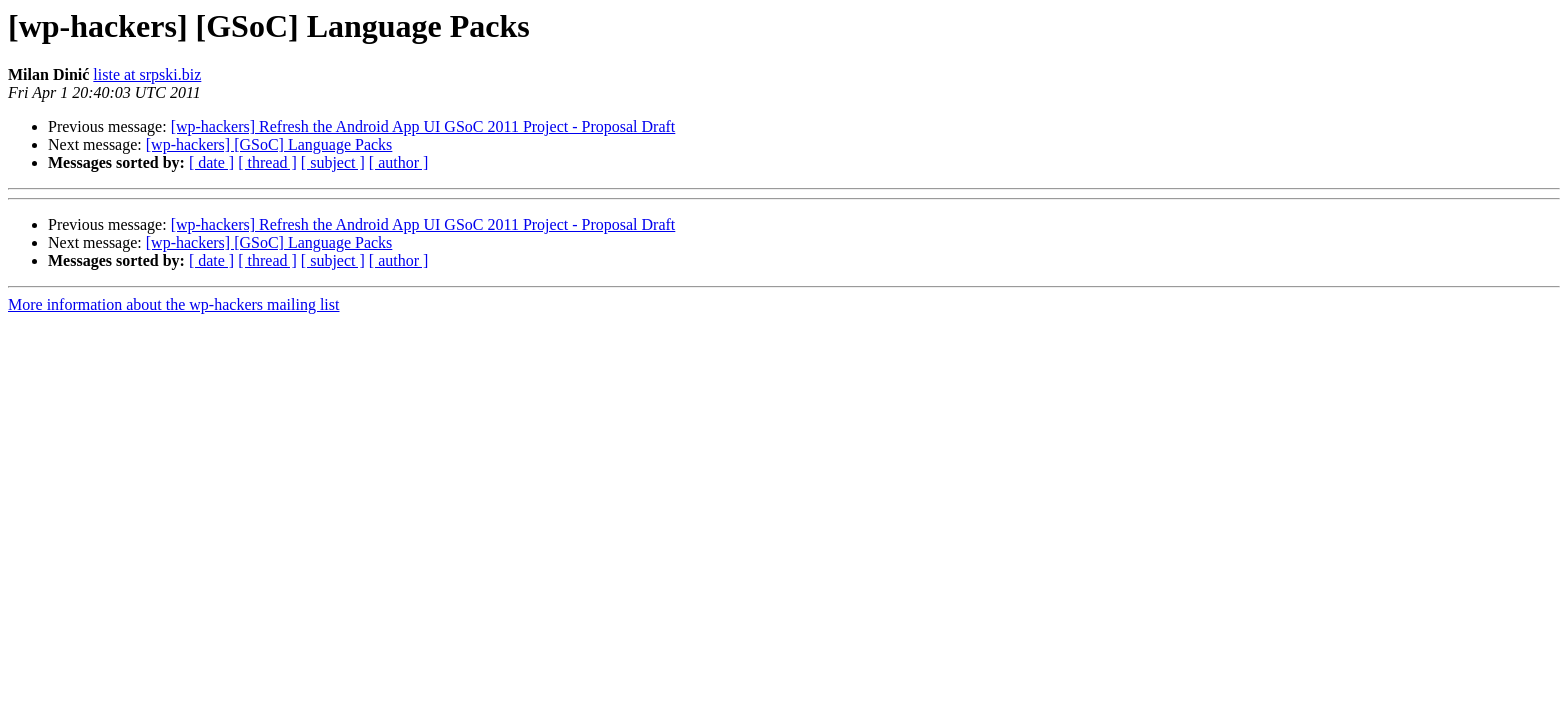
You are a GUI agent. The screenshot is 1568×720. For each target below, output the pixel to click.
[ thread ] (267, 162)
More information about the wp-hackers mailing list (173, 304)
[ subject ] (333, 162)
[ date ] (211, 162)
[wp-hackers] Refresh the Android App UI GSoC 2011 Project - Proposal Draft (423, 126)
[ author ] (399, 162)
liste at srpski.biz (147, 74)
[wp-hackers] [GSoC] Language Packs (269, 144)
